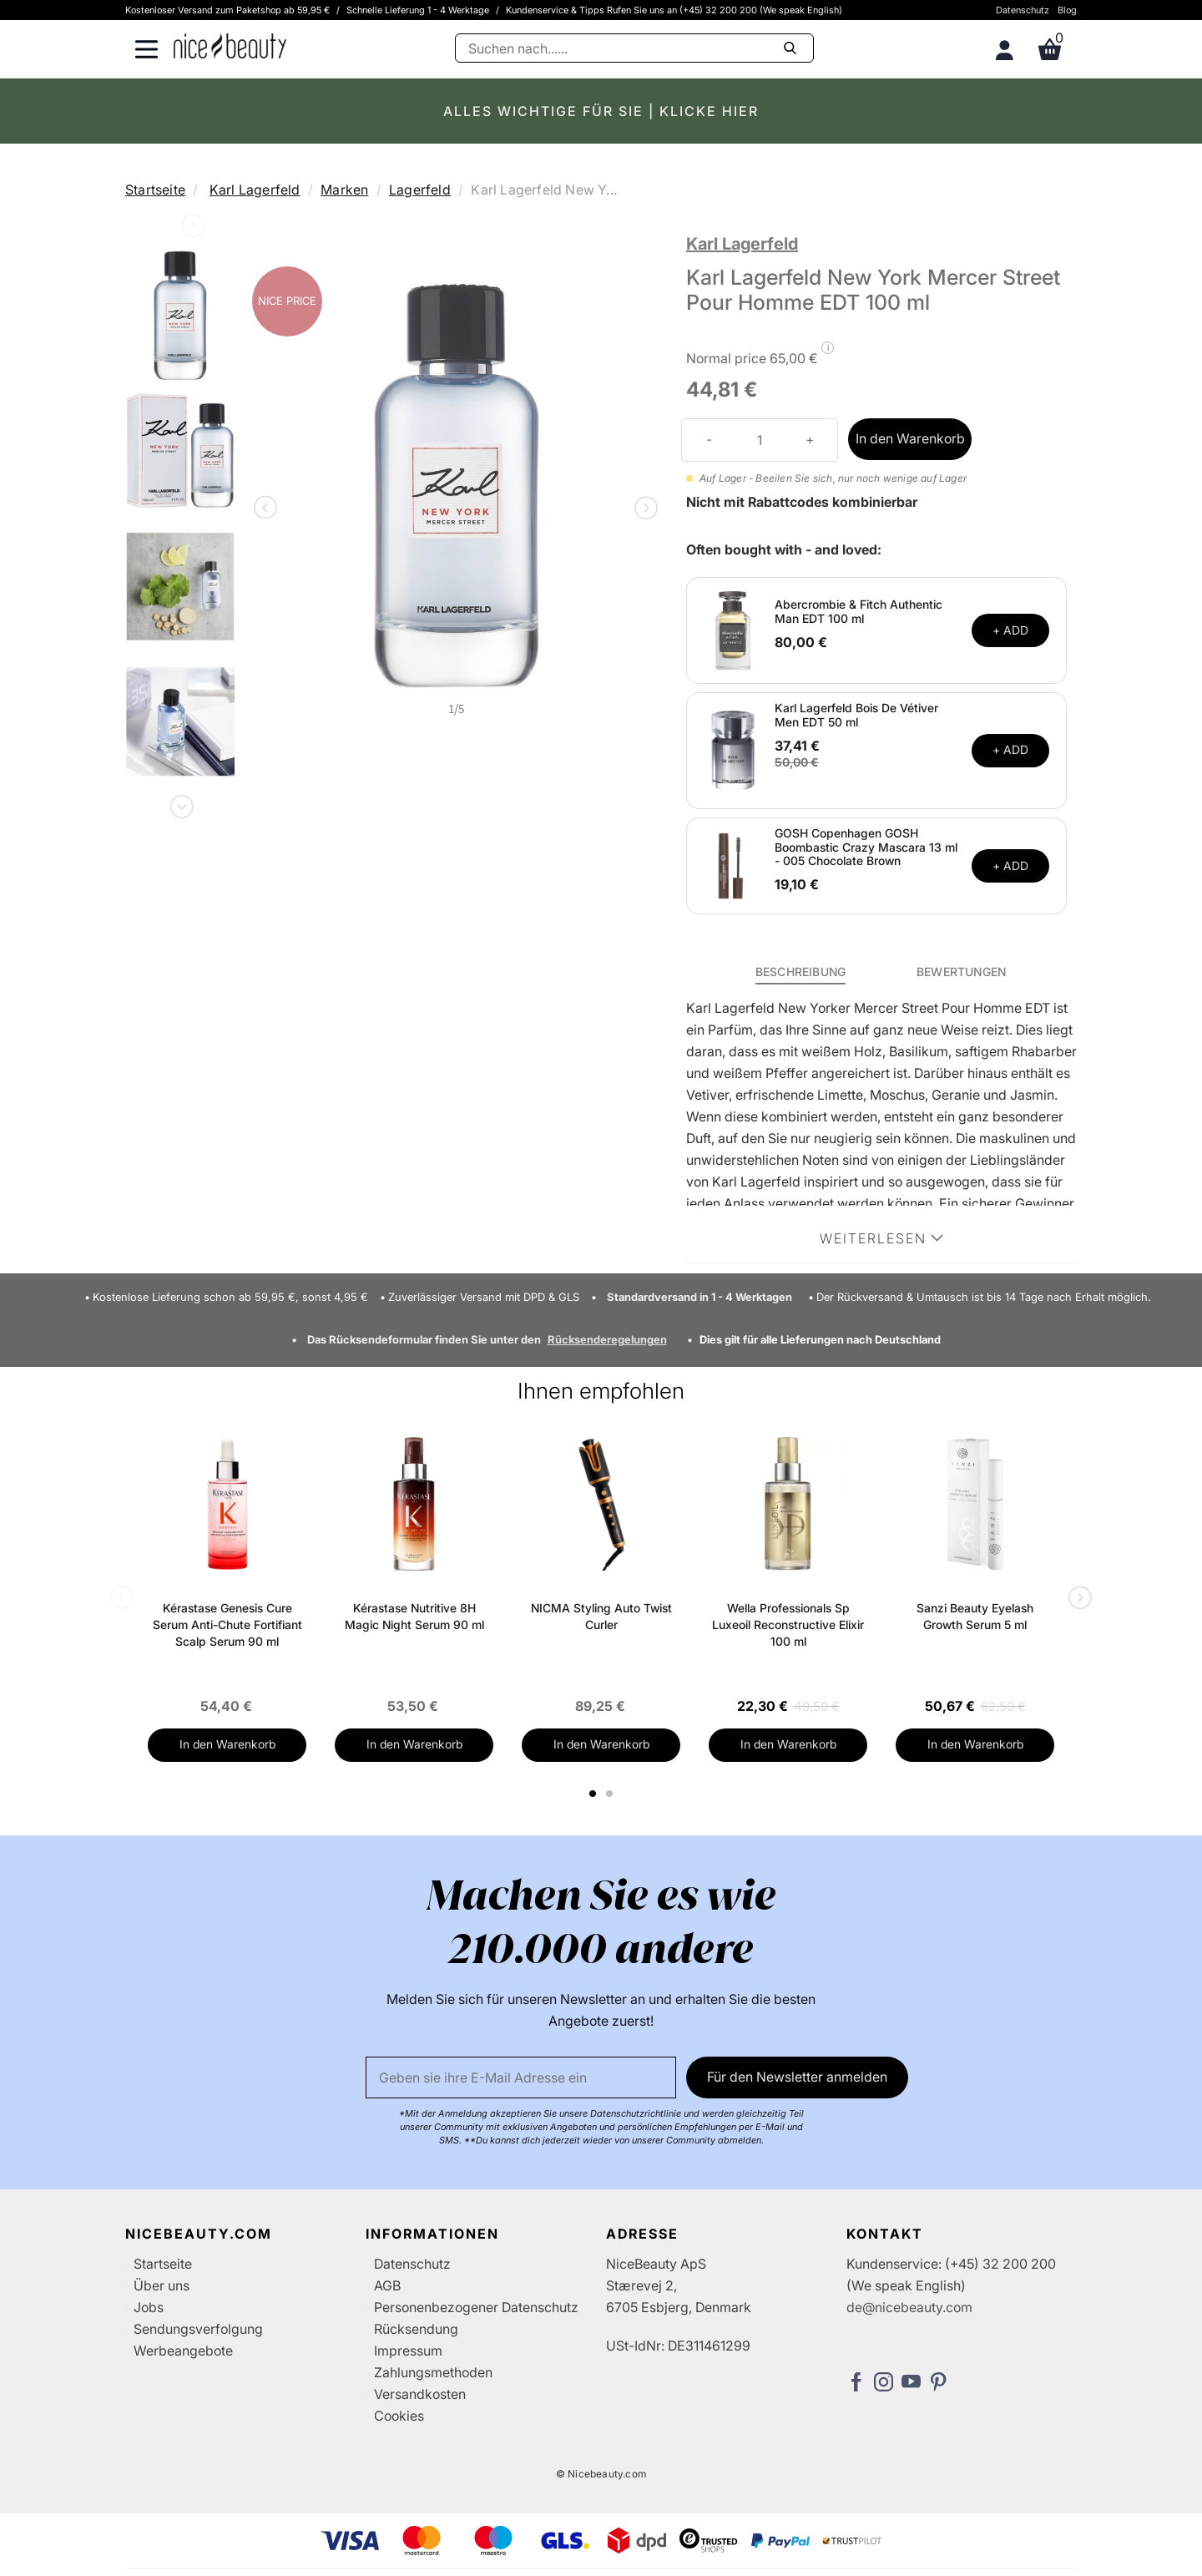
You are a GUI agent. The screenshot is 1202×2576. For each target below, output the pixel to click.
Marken (344, 189)
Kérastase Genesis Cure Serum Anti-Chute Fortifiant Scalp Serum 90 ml (227, 1624)
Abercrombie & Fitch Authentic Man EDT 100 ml (858, 611)
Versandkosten (420, 2394)
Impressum (408, 2350)
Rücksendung (416, 2328)
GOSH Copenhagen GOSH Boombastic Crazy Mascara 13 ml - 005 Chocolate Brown (866, 847)
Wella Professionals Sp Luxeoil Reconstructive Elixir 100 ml (788, 1624)
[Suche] (634, 48)
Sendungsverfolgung (198, 2328)
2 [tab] (611, 1793)
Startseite (155, 189)
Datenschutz (1022, 10)
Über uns (161, 2285)
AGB (387, 2285)
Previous (191, 228)
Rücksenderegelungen (607, 1339)
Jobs (149, 2307)
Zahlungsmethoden (433, 2372)
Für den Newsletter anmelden (797, 2076)
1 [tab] (593, 1793)
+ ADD (1010, 630)
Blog (1067, 10)
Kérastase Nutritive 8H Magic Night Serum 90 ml (414, 1616)
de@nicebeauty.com (909, 2307)
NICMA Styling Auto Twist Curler (601, 1616)
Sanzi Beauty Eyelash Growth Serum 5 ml (975, 1616)
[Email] (521, 2077)
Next (180, 803)
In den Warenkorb (910, 438)
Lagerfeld (420, 189)
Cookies (399, 2415)
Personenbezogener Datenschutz (476, 2307)
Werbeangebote (183, 2350)
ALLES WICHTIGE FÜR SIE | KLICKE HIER (601, 111)
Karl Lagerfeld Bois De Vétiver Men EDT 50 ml (856, 715)
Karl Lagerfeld (255, 189)
